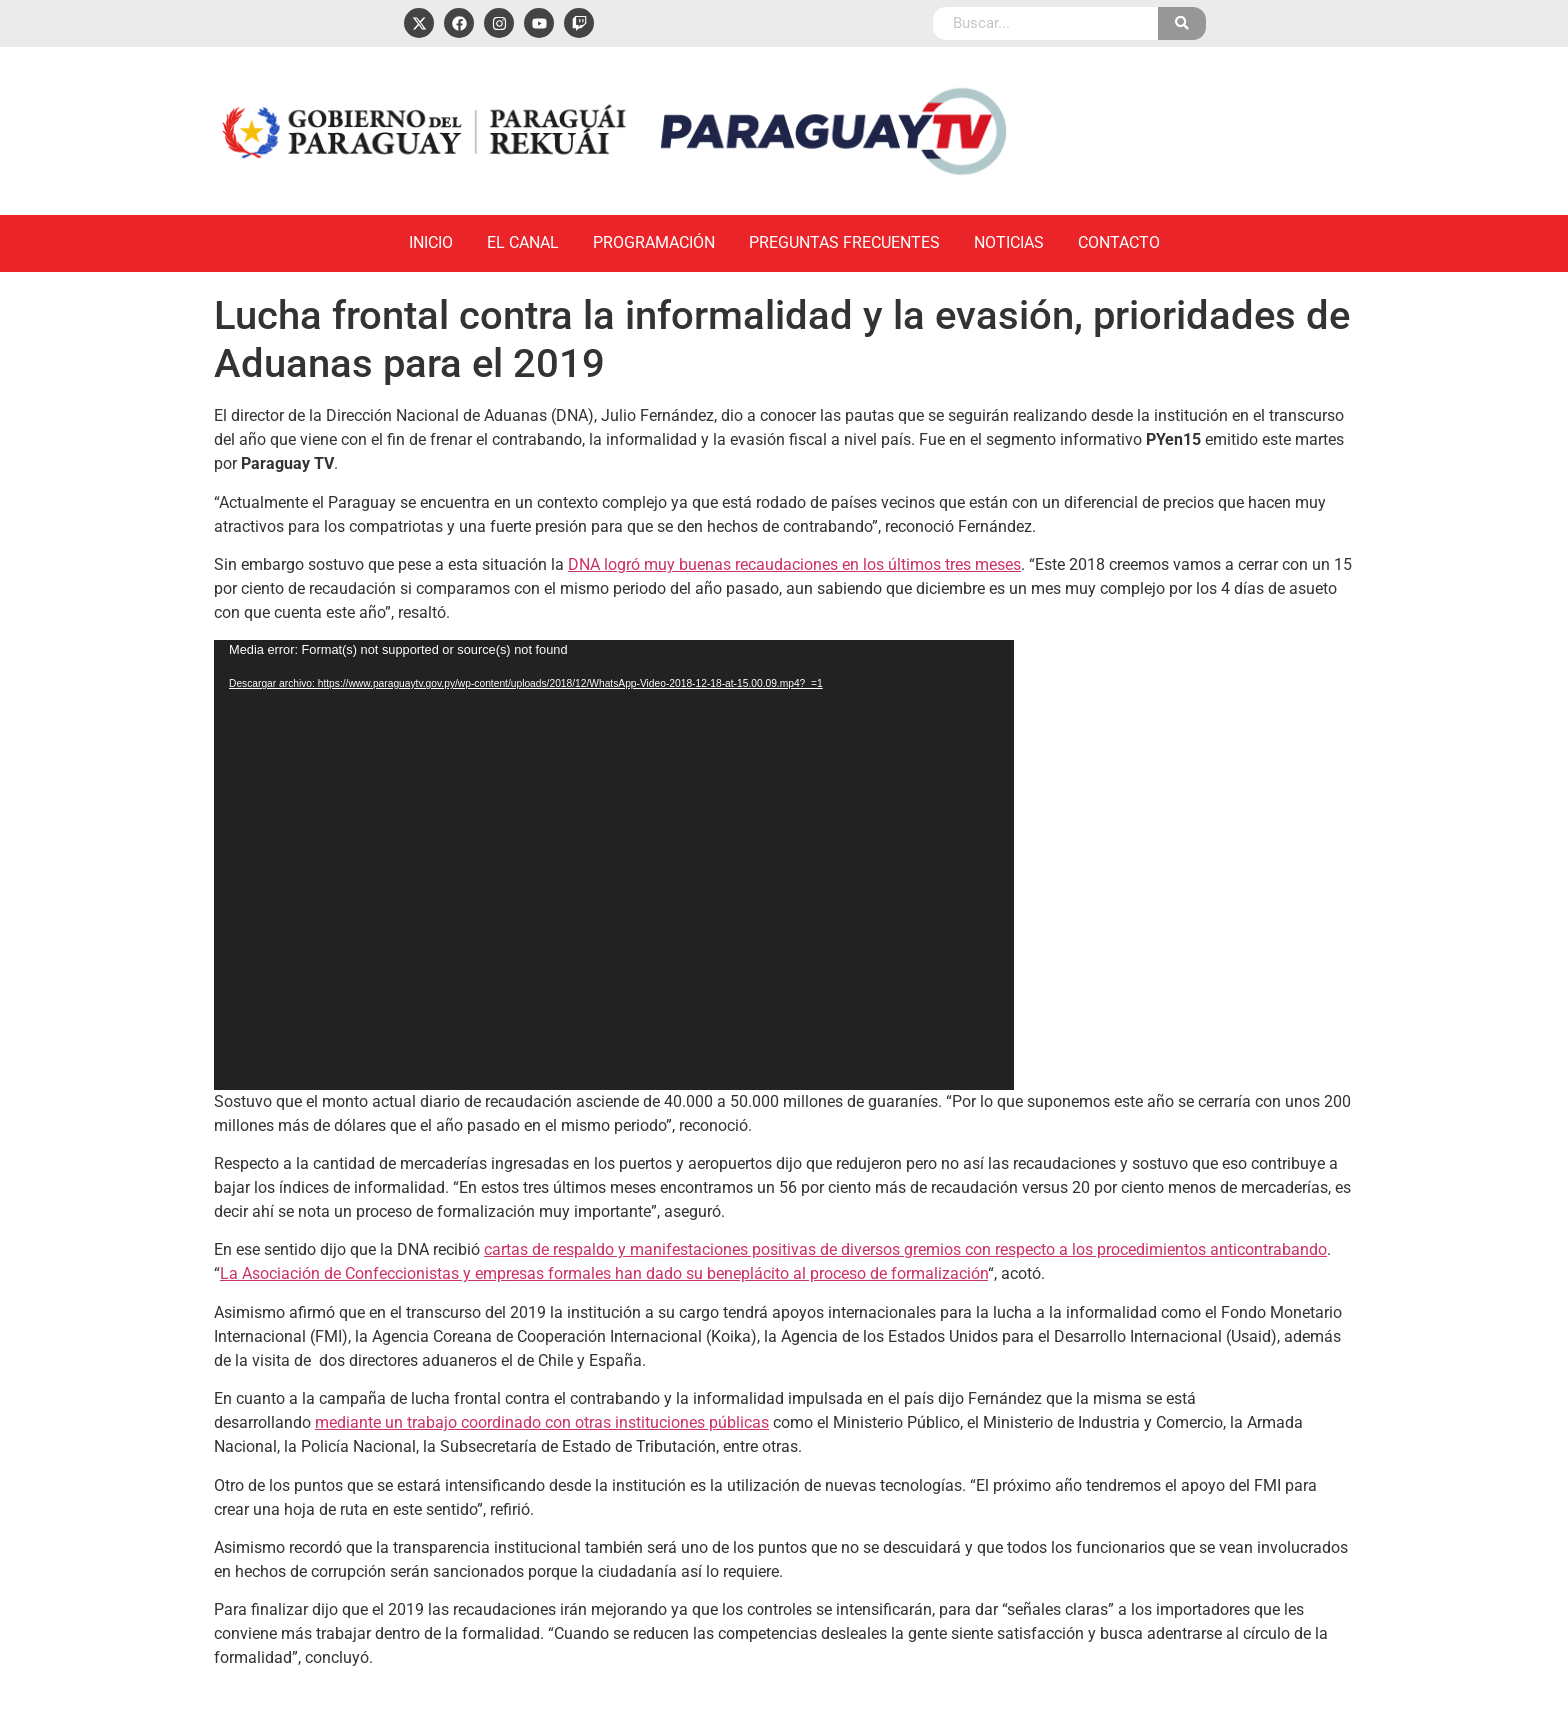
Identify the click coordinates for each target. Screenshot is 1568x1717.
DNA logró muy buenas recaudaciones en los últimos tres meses (794, 564)
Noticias (1009, 242)
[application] (614, 865)
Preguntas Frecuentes (844, 242)
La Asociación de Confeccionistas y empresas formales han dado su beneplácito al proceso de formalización (604, 1273)
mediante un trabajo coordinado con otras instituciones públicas (542, 1422)
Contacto (1119, 242)
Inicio (431, 242)
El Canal (523, 242)
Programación (654, 242)
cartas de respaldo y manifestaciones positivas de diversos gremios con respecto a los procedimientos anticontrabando (905, 1249)
